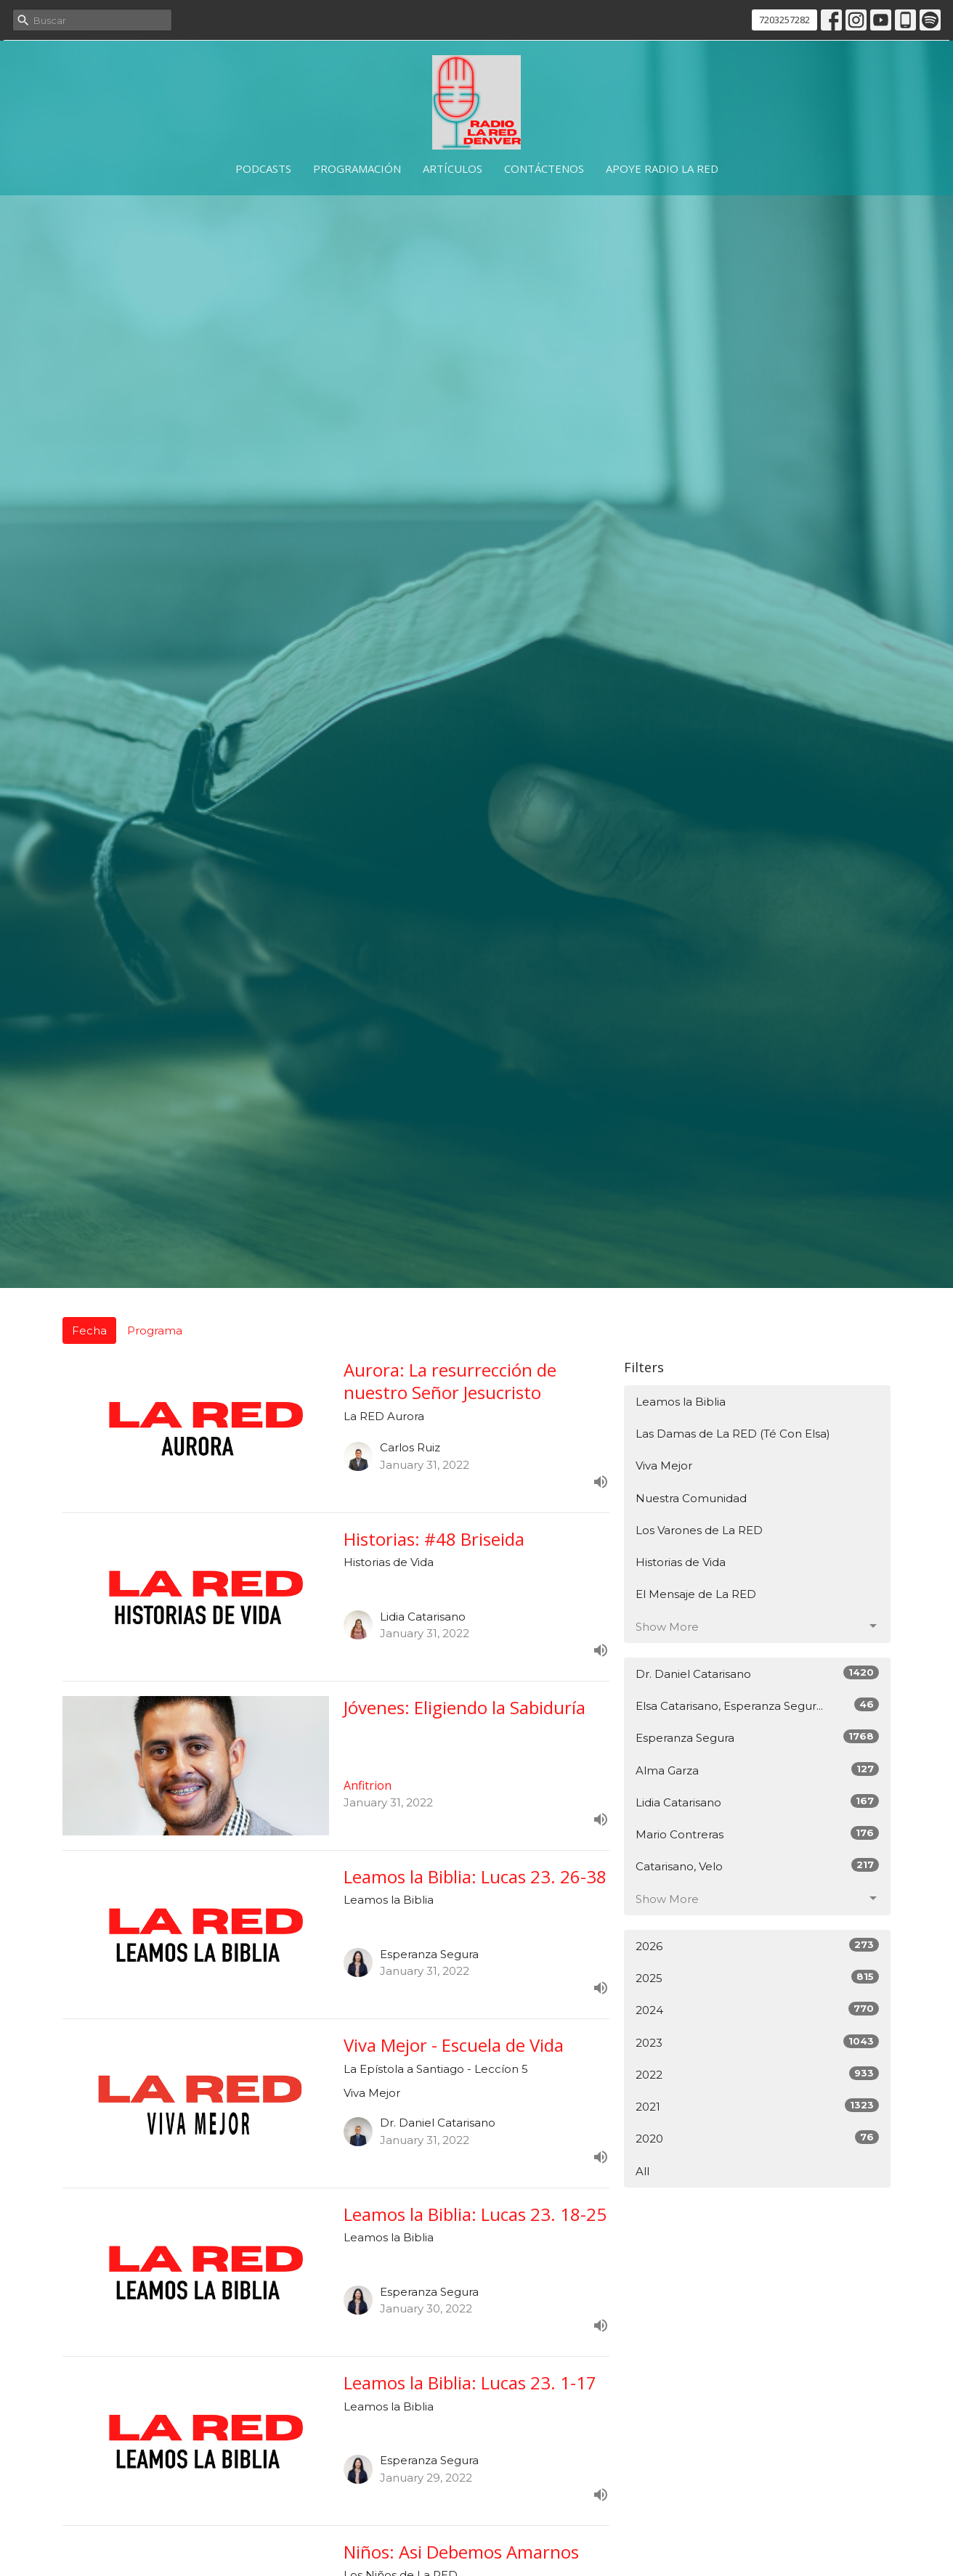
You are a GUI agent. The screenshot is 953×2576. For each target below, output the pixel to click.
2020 (757, 2137)
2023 (757, 2042)
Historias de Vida (681, 1562)
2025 (757, 1977)
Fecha (89, 1330)
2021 (757, 2106)
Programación (357, 168)
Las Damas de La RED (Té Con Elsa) (733, 1433)
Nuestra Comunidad (691, 1498)
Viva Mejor (664, 1465)
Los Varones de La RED (699, 1530)
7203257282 (784, 19)
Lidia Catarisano (757, 1801)
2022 (757, 2074)
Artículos (452, 168)
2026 (757, 1945)
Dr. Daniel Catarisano (757, 1673)
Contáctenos (544, 168)
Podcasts (263, 168)
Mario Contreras (757, 1833)
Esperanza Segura (757, 1737)
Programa (154, 1330)
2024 (757, 2009)
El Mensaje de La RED (696, 1594)
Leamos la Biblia (681, 1402)
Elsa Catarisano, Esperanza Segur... (757, 1705)
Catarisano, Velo (757, 1865)
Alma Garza (757, 1769)
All (642, 2171)
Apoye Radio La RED (662, 168)
